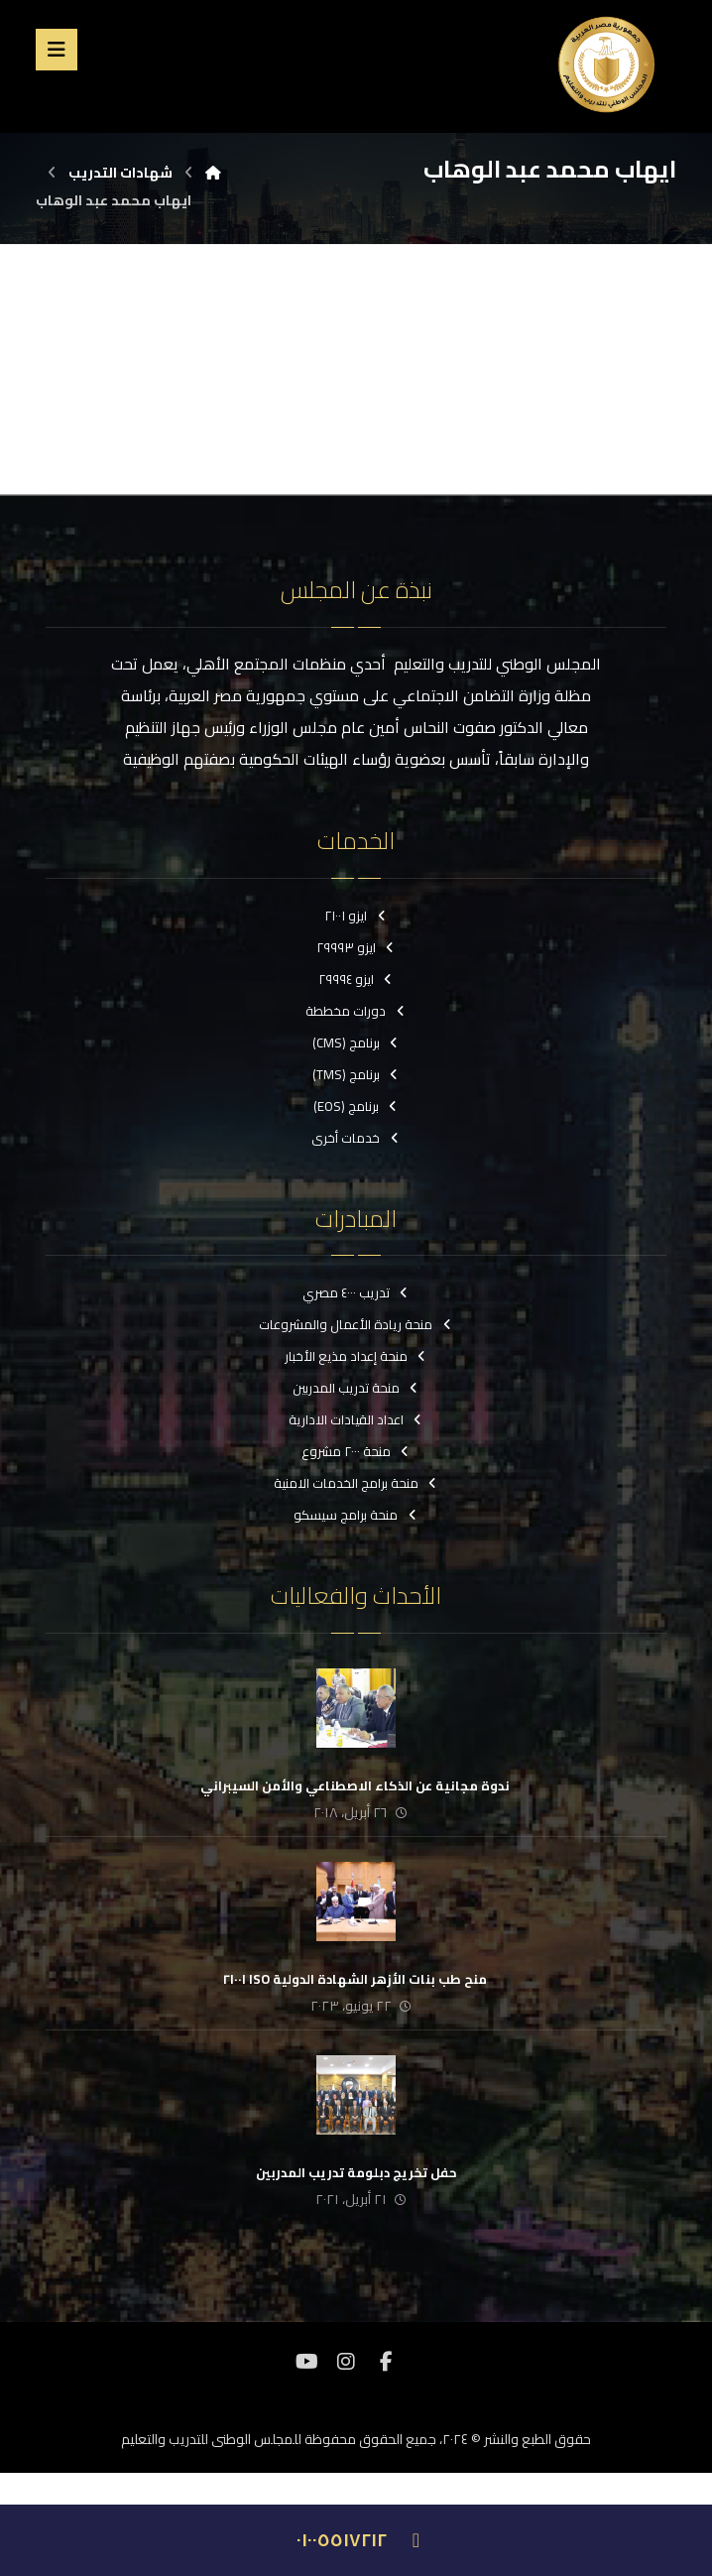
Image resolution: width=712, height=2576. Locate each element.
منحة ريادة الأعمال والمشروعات (356, 1324)
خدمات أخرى (356, 1138)
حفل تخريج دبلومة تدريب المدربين (356, 2172)
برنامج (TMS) (356, 1074)
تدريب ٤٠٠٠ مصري (356, 1292)
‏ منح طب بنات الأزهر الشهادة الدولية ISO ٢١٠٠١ (356, 1979)
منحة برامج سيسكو (356, 1515)
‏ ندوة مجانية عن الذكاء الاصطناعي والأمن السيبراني (356, 1785)
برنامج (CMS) (356, 1042)
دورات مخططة (356, 1011)
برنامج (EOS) (356, 1106)
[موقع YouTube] (306, 2362)
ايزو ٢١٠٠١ (356, 915)
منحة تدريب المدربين (356, 1388)
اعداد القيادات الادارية (356, 1419)
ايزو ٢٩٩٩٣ (356, 947)
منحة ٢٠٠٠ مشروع (356, 1451)
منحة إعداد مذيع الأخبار (356, 1356)
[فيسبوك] (386, 2362)
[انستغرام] (346, 2362)
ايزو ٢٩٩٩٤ (356, 979)
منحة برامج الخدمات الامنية (356, 1483)
